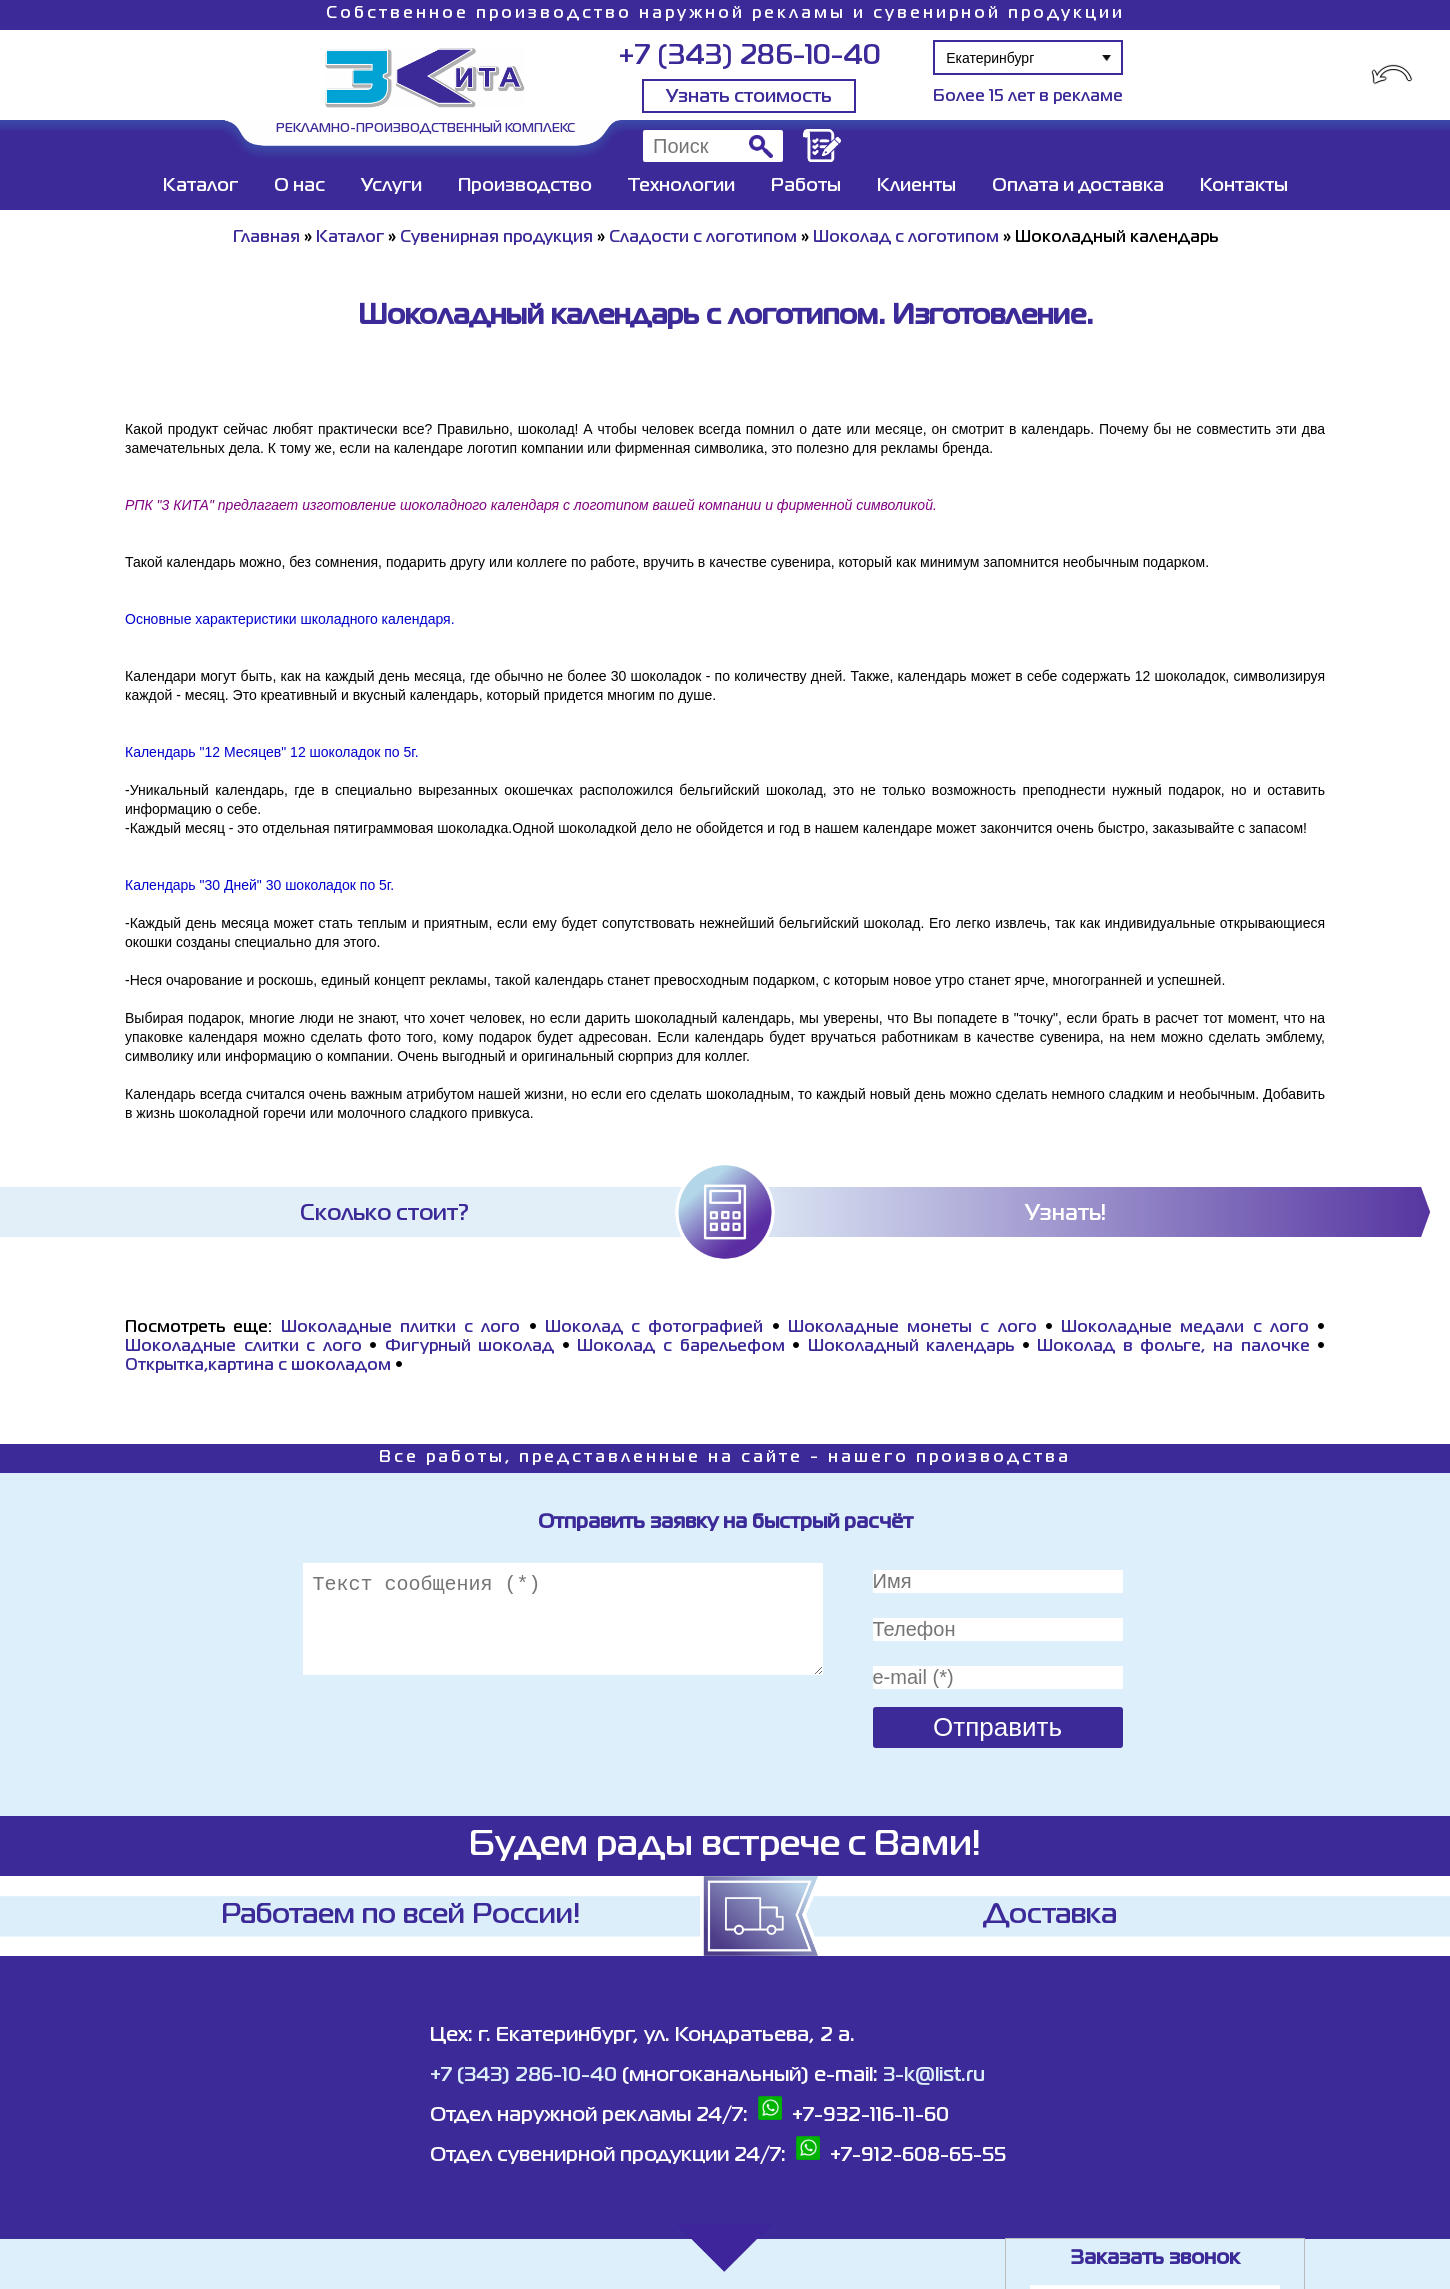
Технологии (681, 186)
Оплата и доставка (1078, 186)
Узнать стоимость (749, 97)
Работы (806, 186)
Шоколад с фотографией (654, 1328)
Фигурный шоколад (470, 1347)
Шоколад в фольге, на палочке (1173, 1347)
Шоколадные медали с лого (1185, 1328)
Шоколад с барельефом (680, 1347)
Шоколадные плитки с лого (401, 1328)
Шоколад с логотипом (906, 238)
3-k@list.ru (934, 2075)
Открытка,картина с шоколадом (258, 1366)
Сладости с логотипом (703, 238)
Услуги (391, 186)
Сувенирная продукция (496, 238)
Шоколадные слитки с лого (243, 1347)
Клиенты (916, 186)
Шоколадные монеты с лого (912, 1328)
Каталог (200, 186)
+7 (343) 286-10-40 (749, 56)
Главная (266, 238)
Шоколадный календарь (915, 1347)
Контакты (1244, 186)
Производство (525, 186)
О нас (299, 186)
